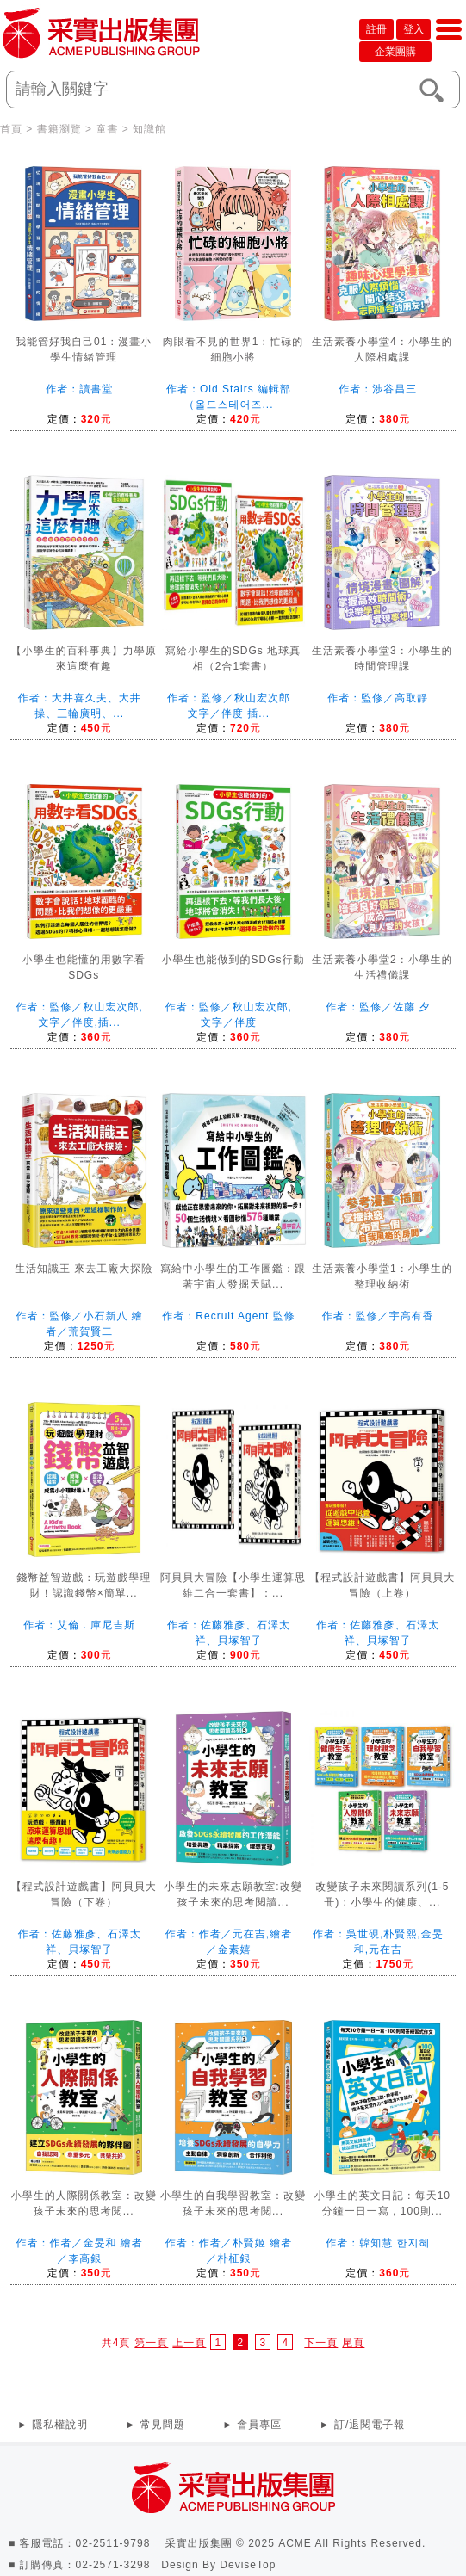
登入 (413, 29)
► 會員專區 (252, 2424)
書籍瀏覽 (59, 129)
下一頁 (321, 2343)
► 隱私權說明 (52, 2424)
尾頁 (353, 2343)
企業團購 (395, 52)
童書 (107, 129)
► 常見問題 (155, 2424)
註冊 (376, 29)
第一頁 (151, 2343)
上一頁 (189, 2343)
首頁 (11, 129)
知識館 (149, 129)
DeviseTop (248, 2565)
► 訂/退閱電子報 (363, 2424)
